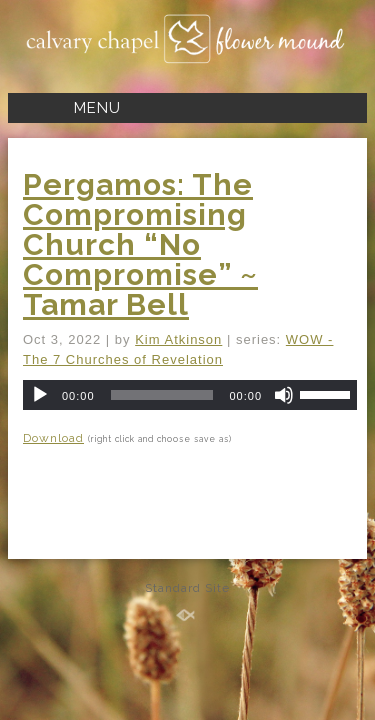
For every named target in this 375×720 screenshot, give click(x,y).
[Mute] (284, 395)
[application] (190, 395)
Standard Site (187, 588)
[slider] (162, 395)
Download (53, 438)
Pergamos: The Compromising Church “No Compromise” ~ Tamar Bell (140, 244)
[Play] (40, 395)
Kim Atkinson (178, 339)
